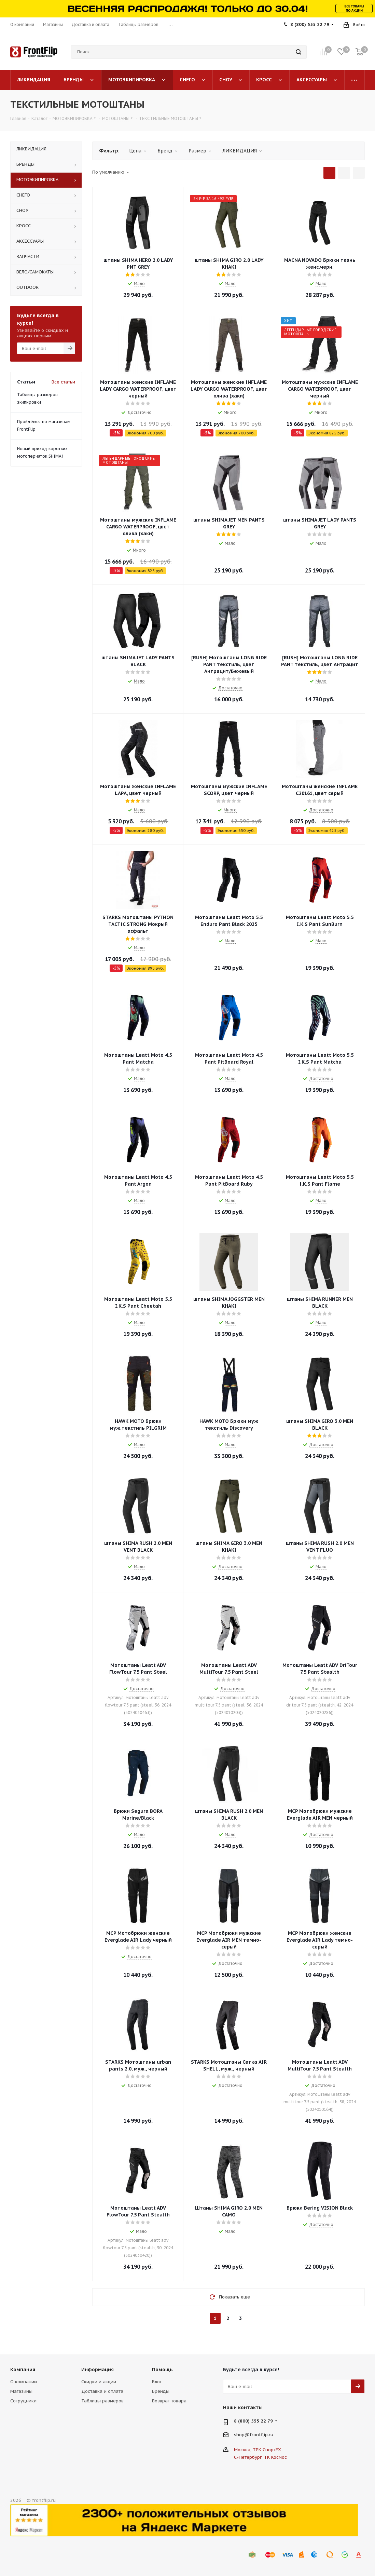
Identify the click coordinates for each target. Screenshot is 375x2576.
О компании (23, 2382)
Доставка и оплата (102, 2391)
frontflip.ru (261, 2435)
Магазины (21, 2391)
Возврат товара (169, 2401)
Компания (22, 2369)
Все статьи (63, 382)
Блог (157, 2382)
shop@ (242, 2435)
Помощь (162, 2369)
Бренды (160, 2391)
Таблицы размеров (102, 2401)
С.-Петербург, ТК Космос (260, 2457)
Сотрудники (23, 2401)
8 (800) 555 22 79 (309, 24)
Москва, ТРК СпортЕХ (257, 2450)
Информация (97, 2369)
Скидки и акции (98, 2382)
